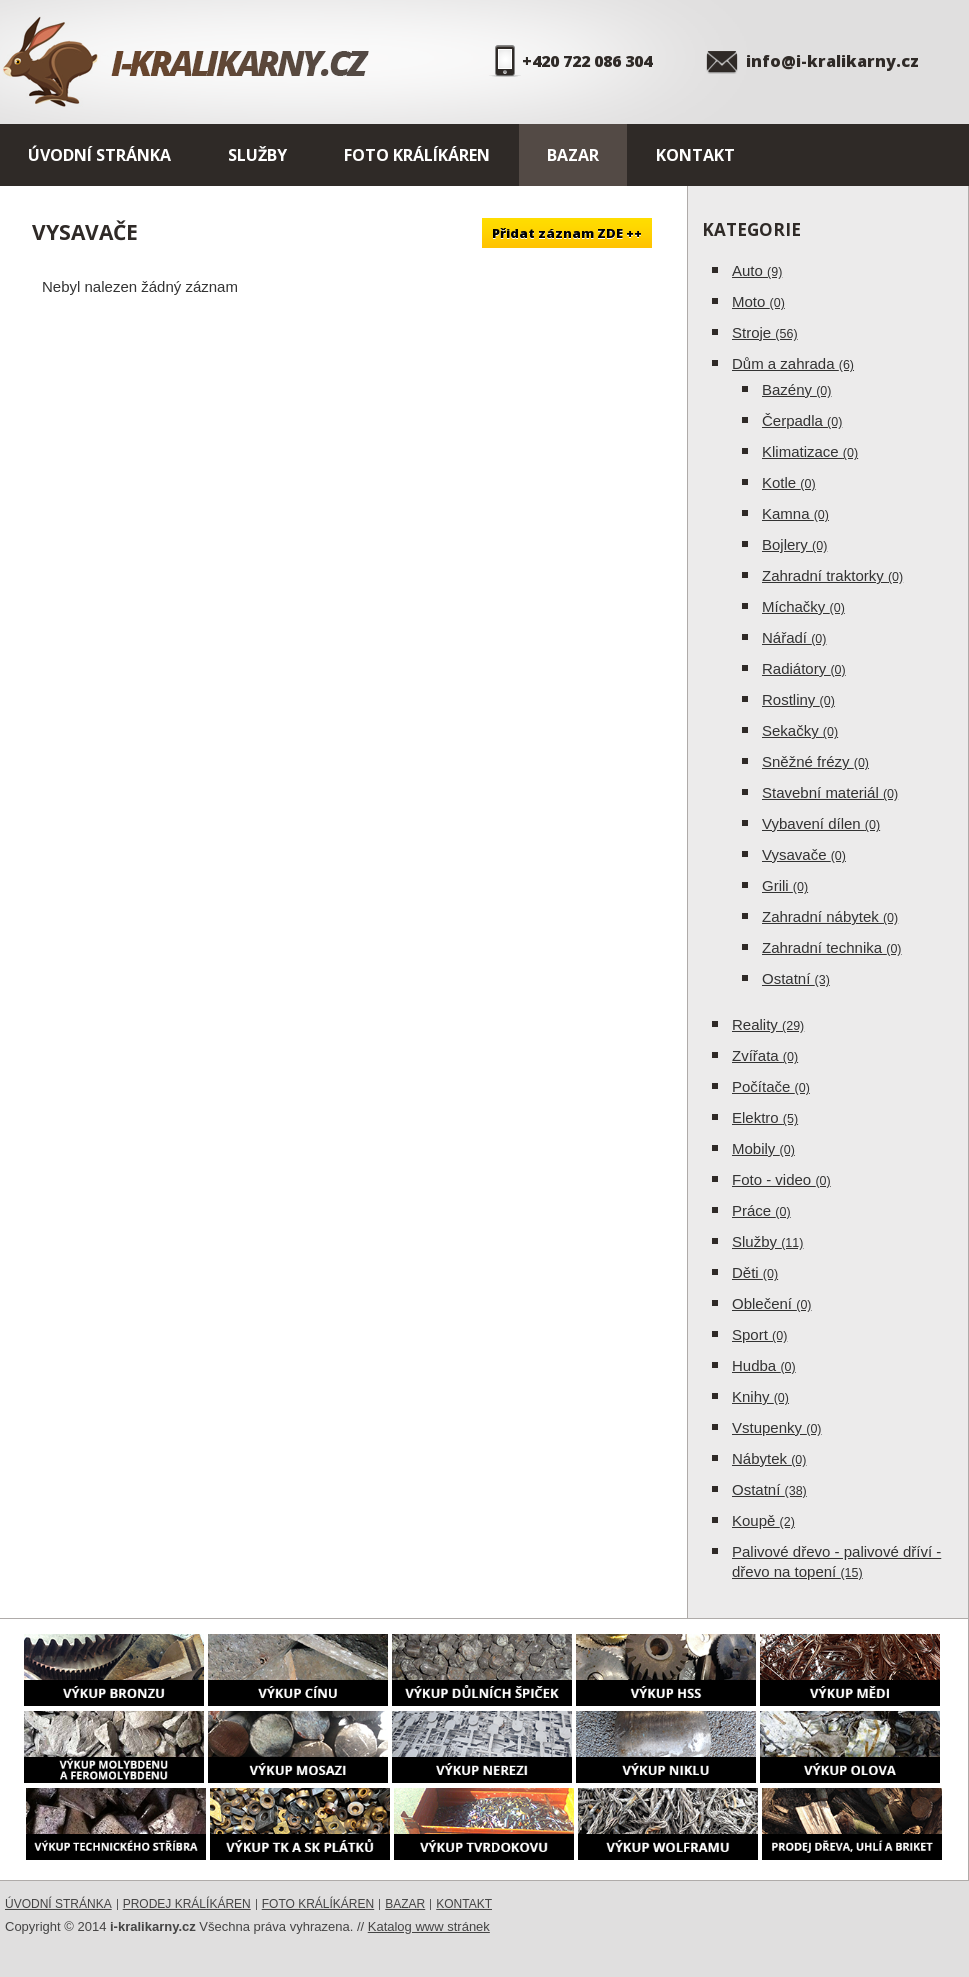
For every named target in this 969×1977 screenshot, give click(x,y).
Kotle (789, 482)
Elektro (765, 1117)
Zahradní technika (832, 947)
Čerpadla (802, 420)
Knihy (760, 1396)
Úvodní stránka (99, 155)
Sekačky (800, 730)
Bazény (796, 389)
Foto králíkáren (417, 155)
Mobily (763, 1148)
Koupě (763, 1520)
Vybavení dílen (821, 823)
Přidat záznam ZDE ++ (567, 233)
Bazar (573, 155)
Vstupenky (777, 1427)
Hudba (764, 1365)
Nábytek (769, 1458)
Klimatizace (810, 451)
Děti (755, 1272)
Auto (757, 270)
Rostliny (798, 699)
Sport (759, 1334)
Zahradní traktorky (832, 575)
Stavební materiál (830, 792)
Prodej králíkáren (187, 1904)
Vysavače (804, 854)
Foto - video (781, 1179)
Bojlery (794, 544)
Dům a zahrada (793, 363)
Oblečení (772, 1303)
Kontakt (695, 155)
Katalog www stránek (429, 1926)
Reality (768, 1024)
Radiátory (804, 668)
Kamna (795, 513)
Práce (761, 1210)
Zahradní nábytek (830, 916)
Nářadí (794, 637)
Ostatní (796, 978)
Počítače (771, 1086)
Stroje (765, 332)
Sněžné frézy (815, 761)
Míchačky (803, 606)
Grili (785, 885)
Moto (758, 301)
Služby (257, 155)
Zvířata (765, 1055)
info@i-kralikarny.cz (832, 61)
